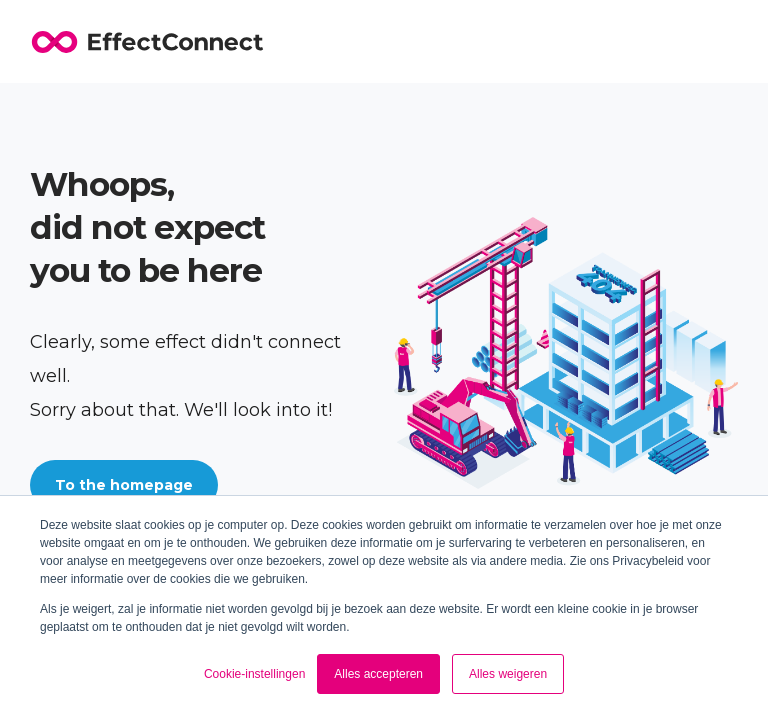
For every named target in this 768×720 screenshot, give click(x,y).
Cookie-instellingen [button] (254, 674)
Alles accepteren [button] (378, 674)
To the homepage (124, 485)
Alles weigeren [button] (508, 674)
